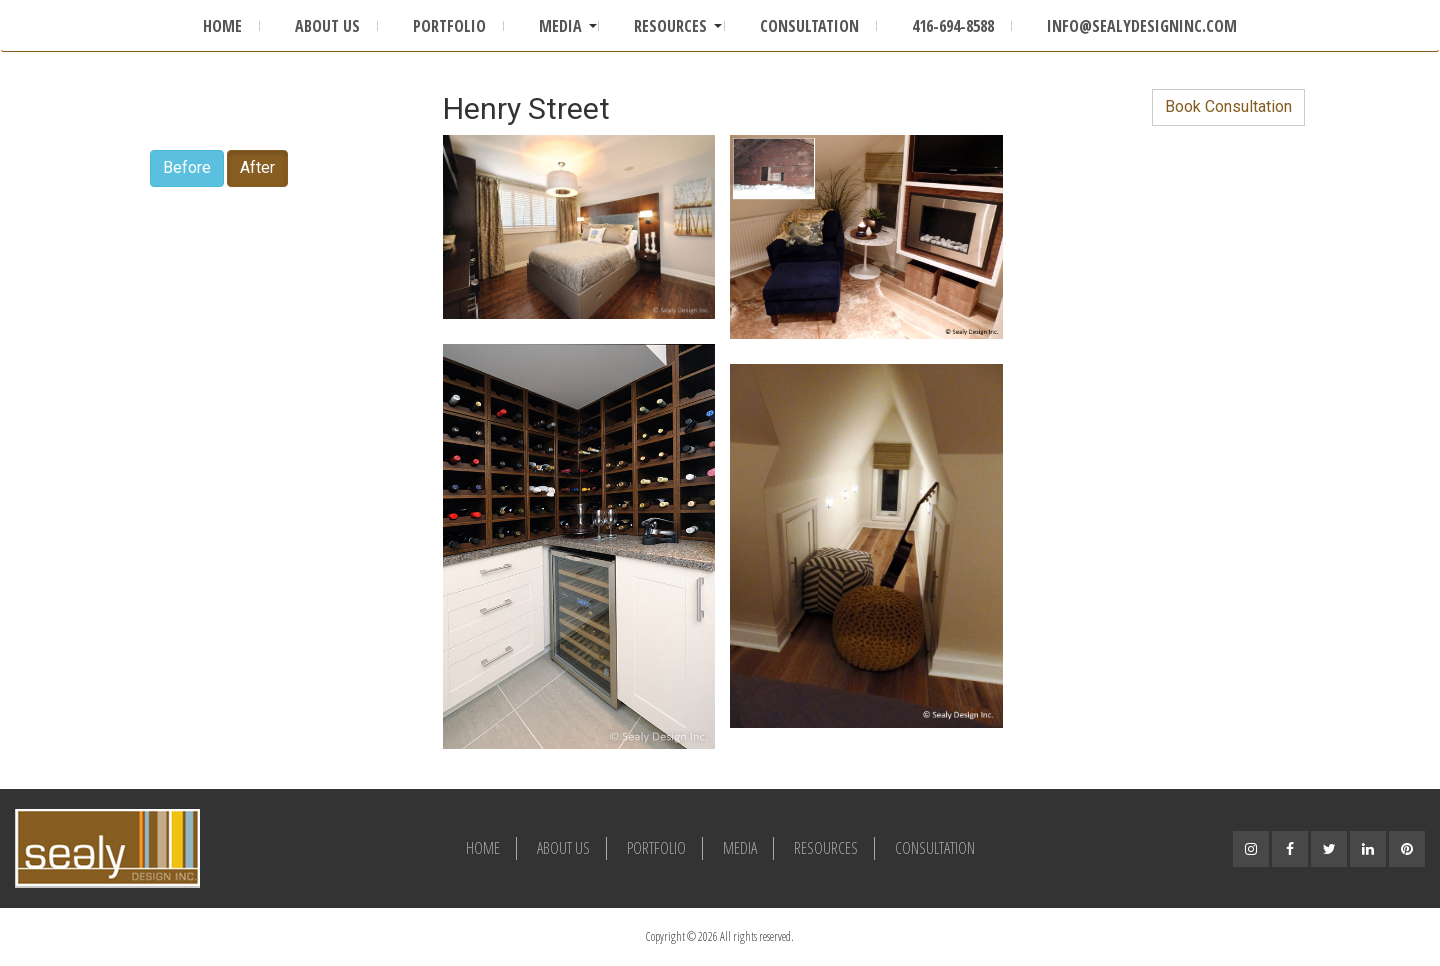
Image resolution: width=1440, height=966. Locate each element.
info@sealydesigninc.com (1142, 26)
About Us (327, 26)
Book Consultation (1228, 106)
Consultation (809, 26)
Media (560, 26)
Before (187, 167)
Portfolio (449, 26)
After (257, 167)
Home (222, 26)
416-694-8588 (953, 26)
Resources (670, 26)
